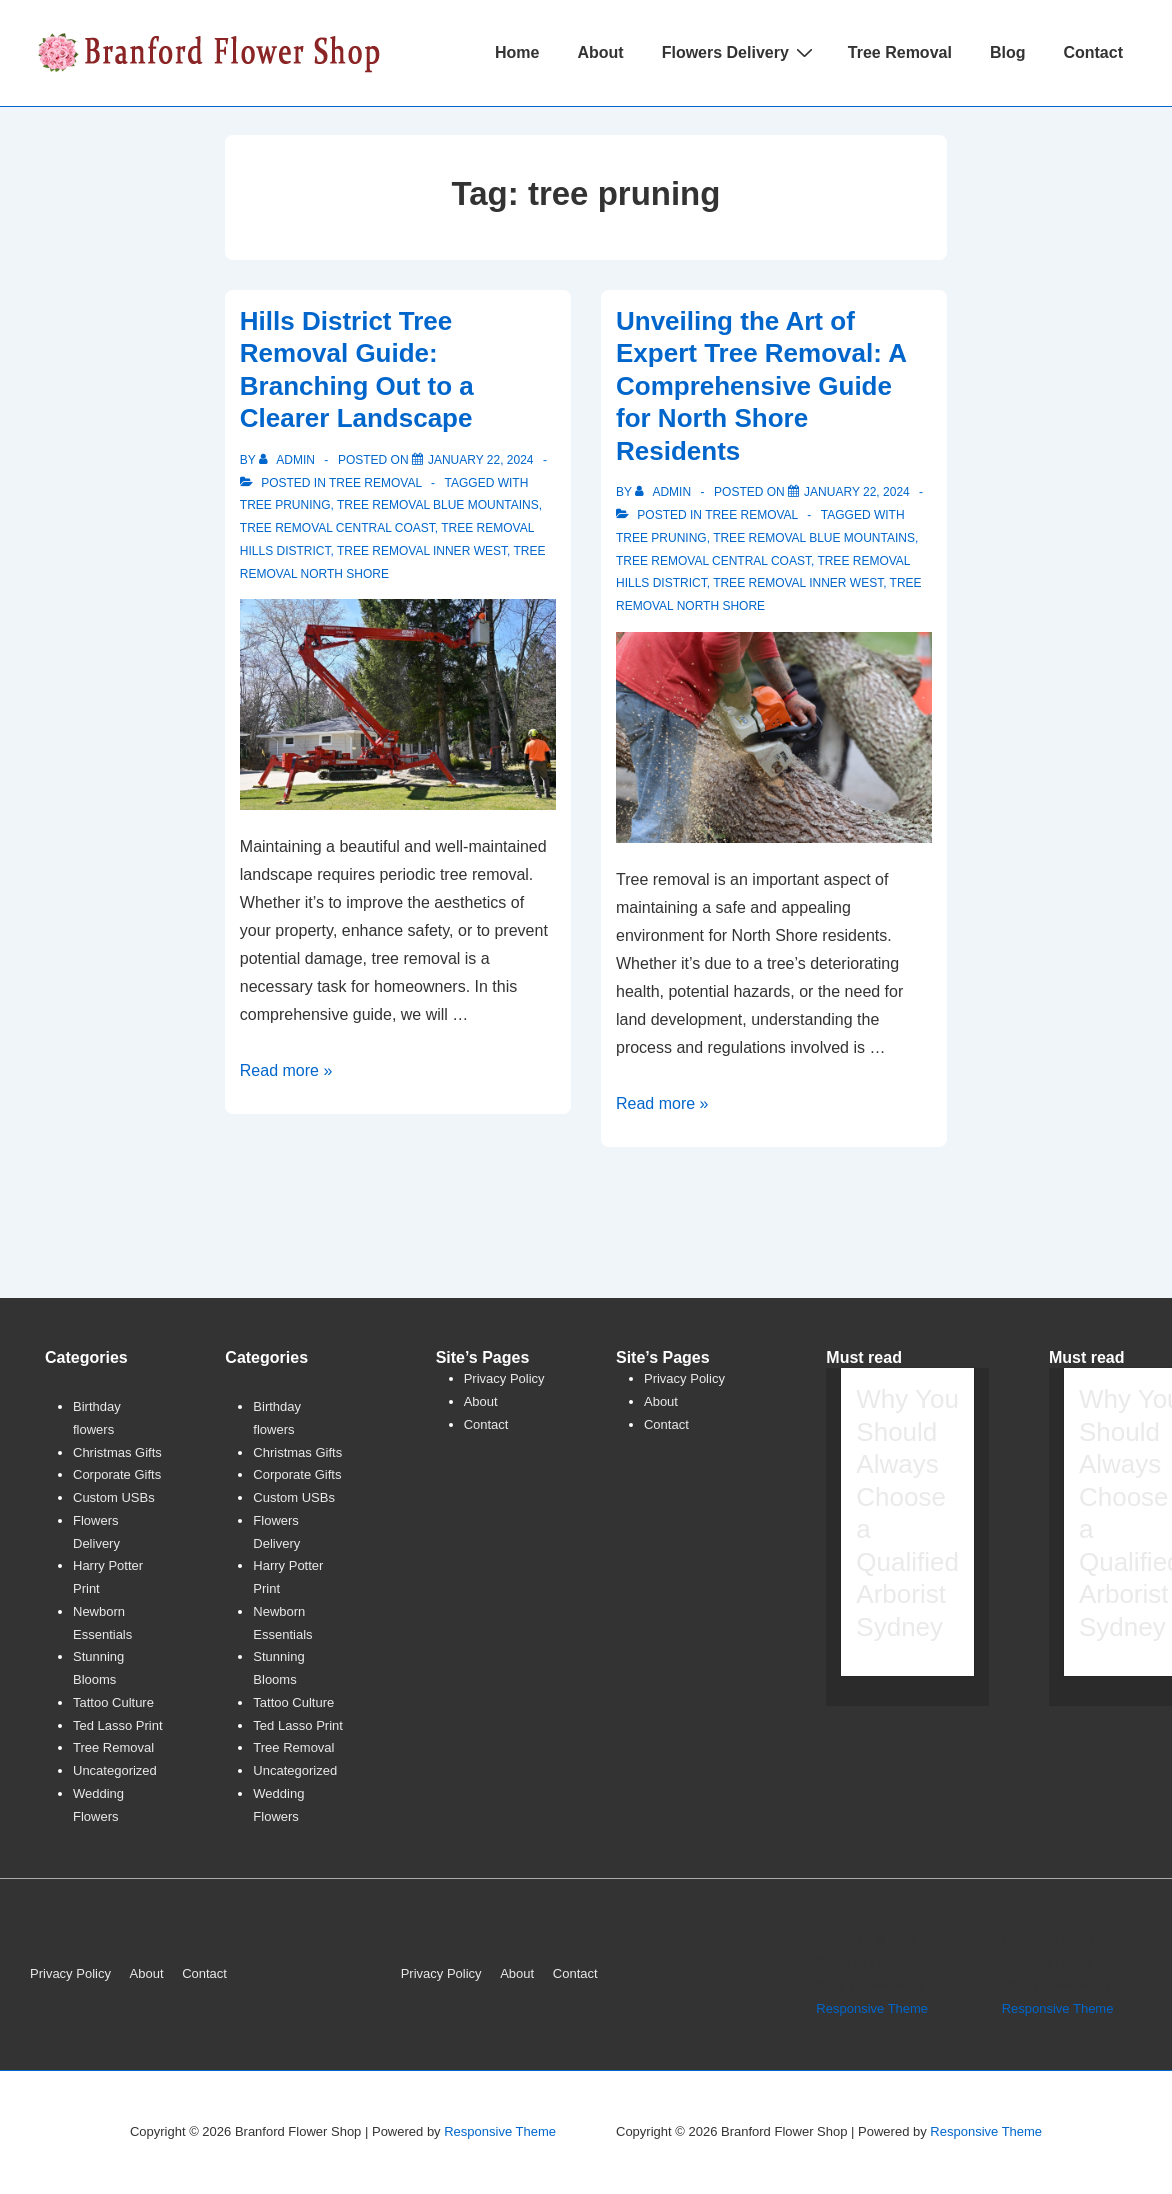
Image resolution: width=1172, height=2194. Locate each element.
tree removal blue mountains (438, 505)
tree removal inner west (422, 551)
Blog (1008, 52)
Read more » (286, 1070)
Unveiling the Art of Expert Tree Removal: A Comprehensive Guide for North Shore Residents (761, 386)
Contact (1093, 52)
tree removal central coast (337, 528)
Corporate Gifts (117, 1474)
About (600, 52)
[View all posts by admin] (288, 460)
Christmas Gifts (117, 1452)
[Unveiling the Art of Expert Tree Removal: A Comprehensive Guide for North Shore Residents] (857, 492)
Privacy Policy (504, 1378)
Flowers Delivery (740, 52)
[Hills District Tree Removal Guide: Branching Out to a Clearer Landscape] (481, 460)
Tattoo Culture (113, 1702)
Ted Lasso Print (118, 1725)
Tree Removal (900, 52)
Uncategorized (115, 1770)
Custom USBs (114, 1497)
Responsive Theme (872, 2008)
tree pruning (285, 505)
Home (517, 52)
